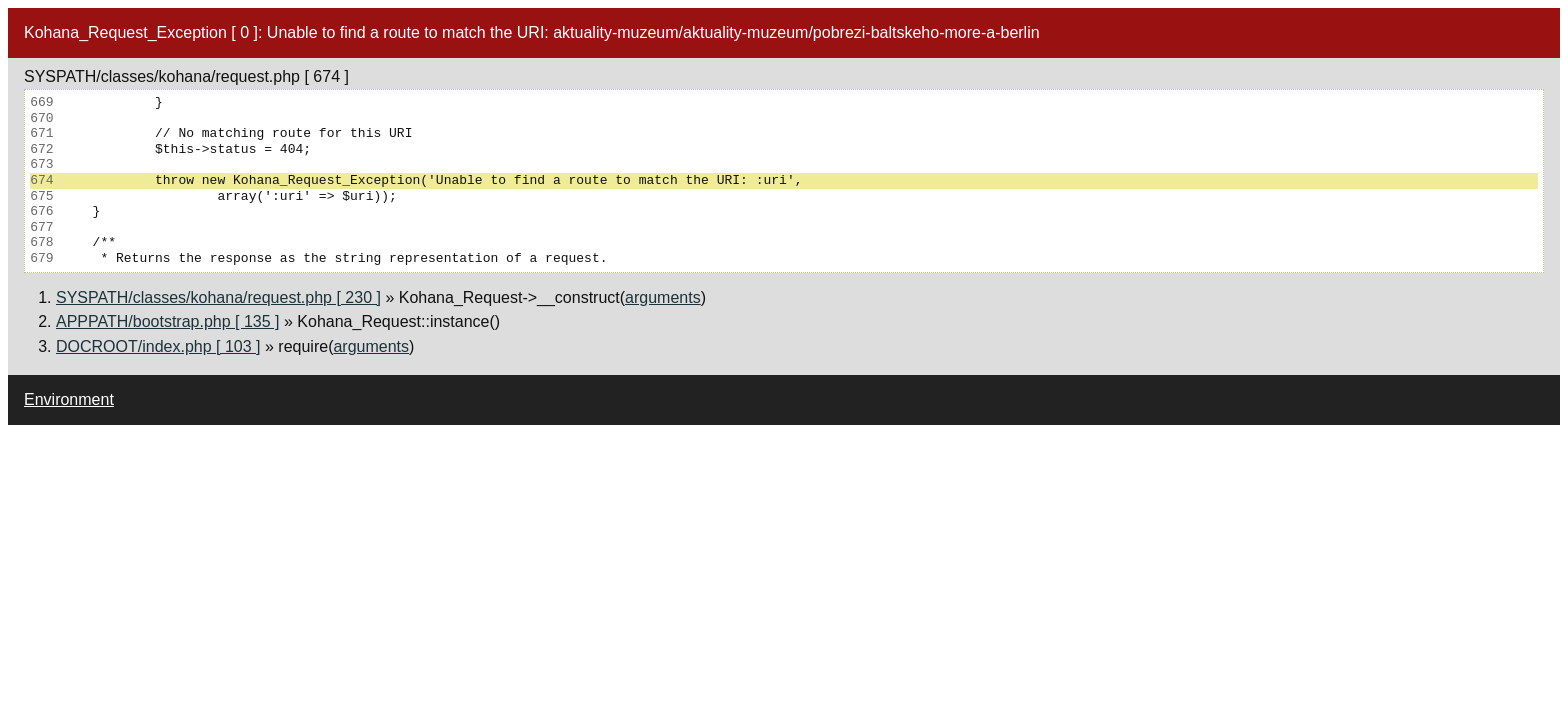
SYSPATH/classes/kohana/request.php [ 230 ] (218, 297)
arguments (663, 297)
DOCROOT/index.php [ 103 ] (158, 346)
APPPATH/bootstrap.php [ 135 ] (168, 321)
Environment (69, 399)
